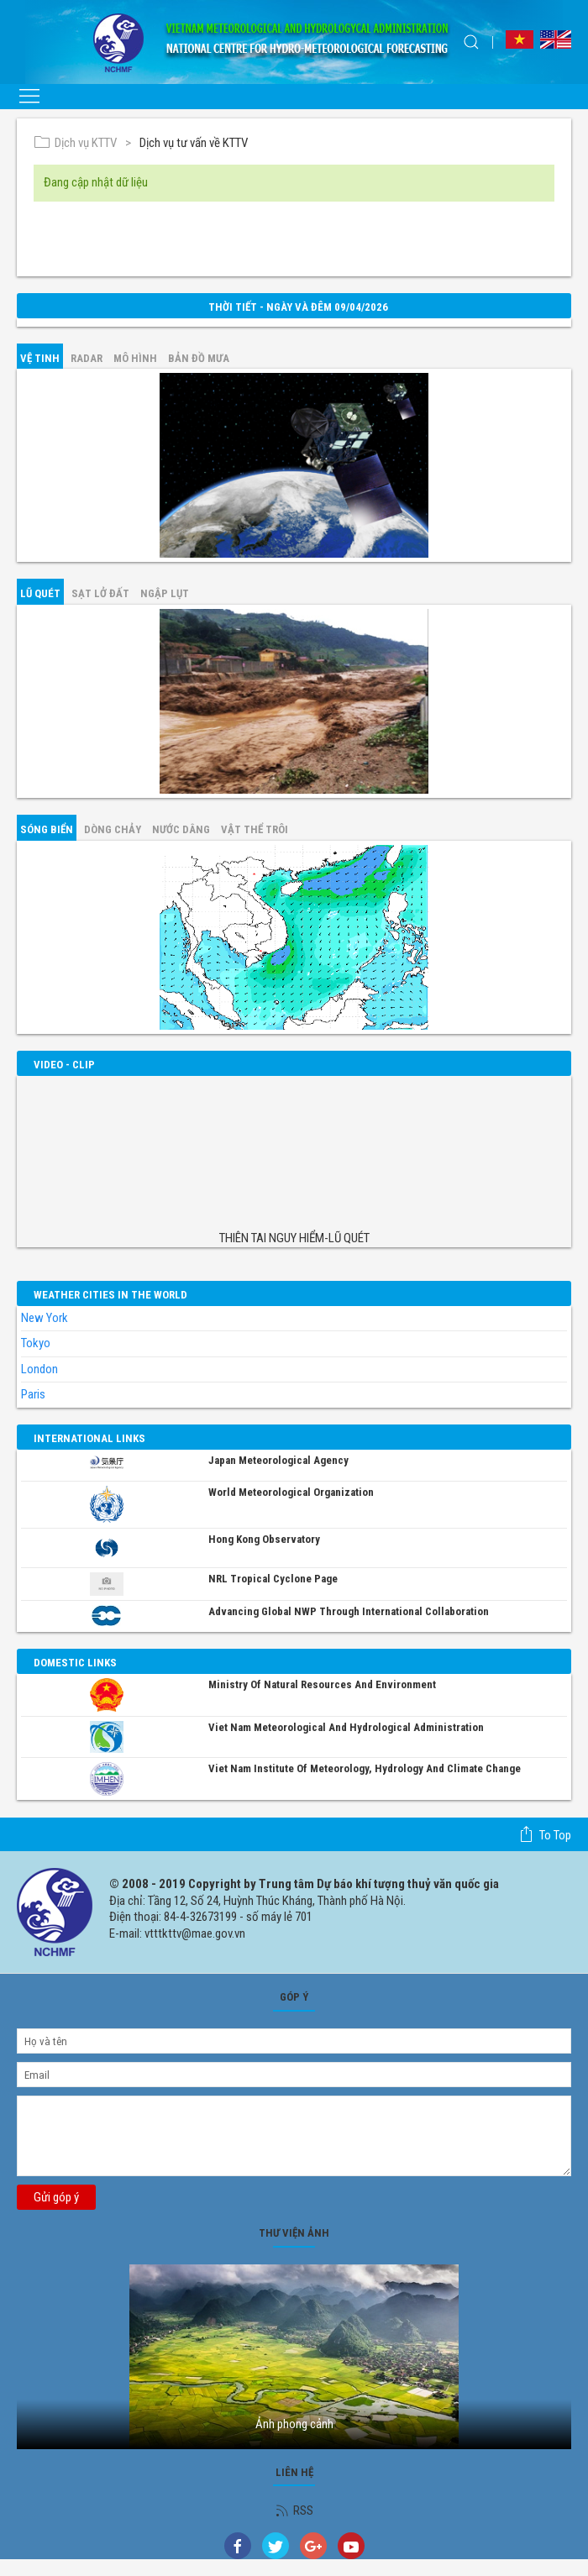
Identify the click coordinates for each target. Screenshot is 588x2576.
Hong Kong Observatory (264, 1539)
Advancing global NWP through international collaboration (348, 1611)
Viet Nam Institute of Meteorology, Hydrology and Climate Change (364, 1768)
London (39, 1369)
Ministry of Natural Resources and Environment (322, 1684)
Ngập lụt (164, 593)
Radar (86, 358)
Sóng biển (46, 829)
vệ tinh (40, 358)
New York (44, 1317)
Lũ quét (40, 593)
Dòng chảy (112, 829)
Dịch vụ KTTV (75, 142)
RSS (294, 2510)
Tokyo (35, 1343)
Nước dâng (181, 829)
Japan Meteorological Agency (278, 1460)
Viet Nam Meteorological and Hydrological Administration (346, 1727)
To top (544, 1834)
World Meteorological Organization (291, 1492)
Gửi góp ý (56, 2197)
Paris (33, 1394)
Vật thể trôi (254, 829)
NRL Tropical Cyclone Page (273, 1578)
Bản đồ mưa (198, 358)
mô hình (135, 358)
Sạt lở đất (100, 593)
